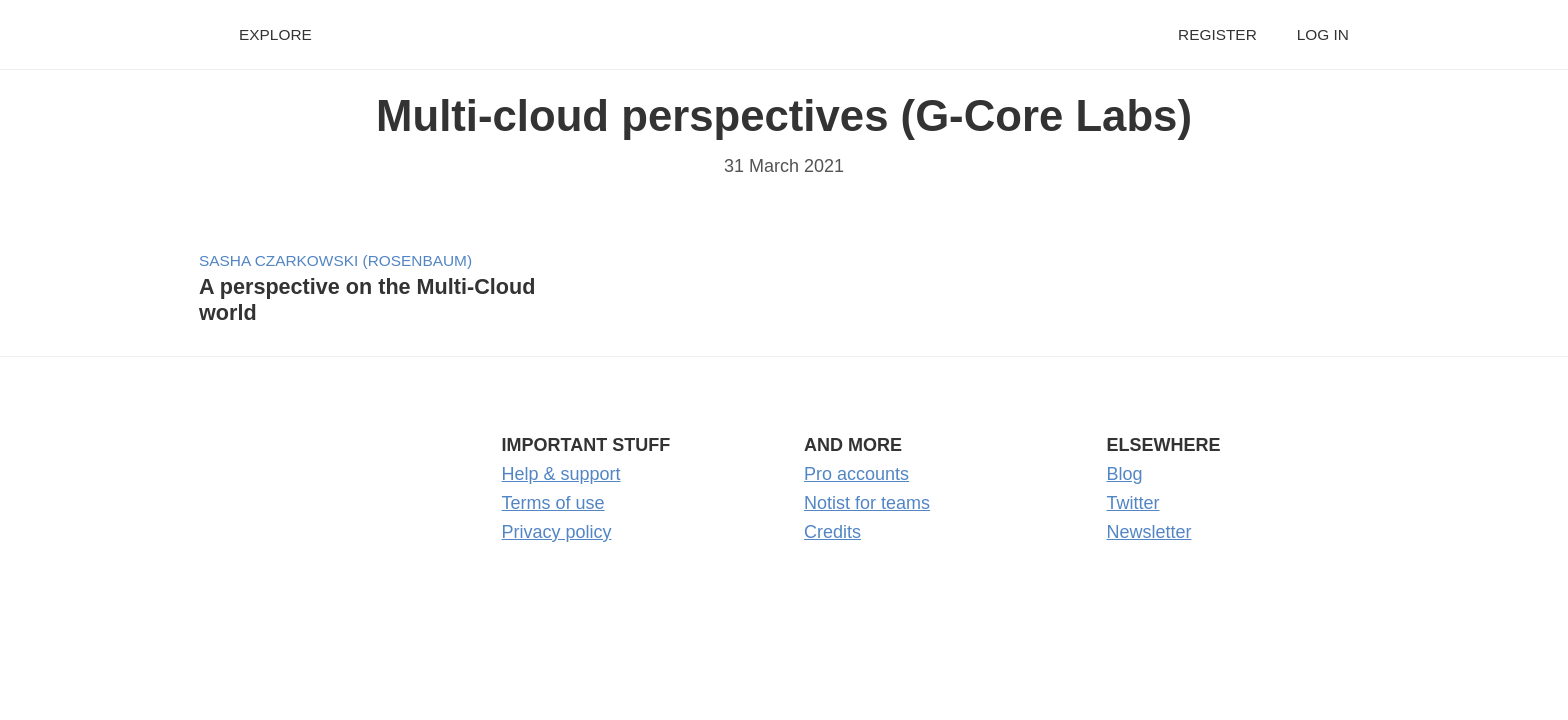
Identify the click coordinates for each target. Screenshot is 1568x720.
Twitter (1133, 503)
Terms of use (553, 503)
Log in (1323, 34)
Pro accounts (856, 474)
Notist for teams (867, 503)
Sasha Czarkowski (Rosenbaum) (335, 260)
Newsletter (1149, 532)
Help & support (561, 474)
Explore (275, 34)
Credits (832, 532)
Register (1217, 34)
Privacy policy (557, 532)
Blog (1125, 474)
